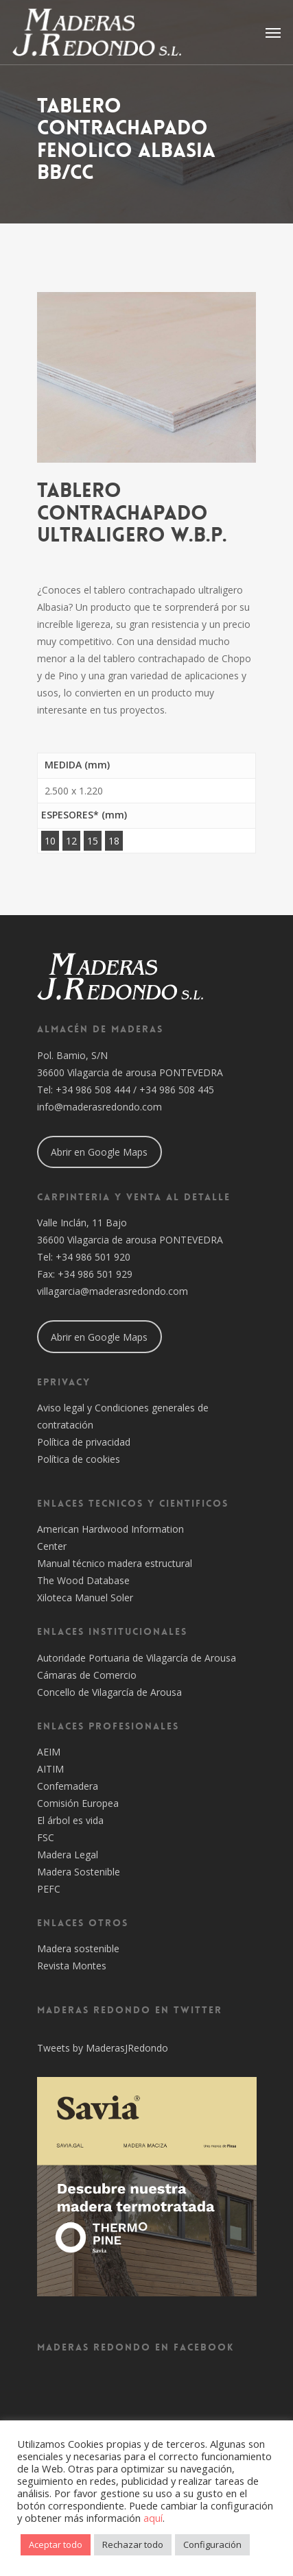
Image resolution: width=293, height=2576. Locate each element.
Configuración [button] (212, 2544)
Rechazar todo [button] (132, 2544)
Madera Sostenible (78, 1871)
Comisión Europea (78, 1803)
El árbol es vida (70, 1820)
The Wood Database (83, 1580)
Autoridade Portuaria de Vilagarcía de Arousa (136, 1657)
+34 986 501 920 (93, 1256)
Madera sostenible (78, 1948)
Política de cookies (78, 1459)
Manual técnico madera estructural (114, 1563)
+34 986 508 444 (93, 1089)
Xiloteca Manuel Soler (85, 1597)
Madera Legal (67, 1854)
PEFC (48, 1888)
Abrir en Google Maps (99, 1151)
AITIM (50, 1768)
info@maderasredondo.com (99, 1106)
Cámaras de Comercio (87, 1674)
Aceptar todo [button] (55, 2544)
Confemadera (67, 1786)
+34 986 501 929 (95, 1273)
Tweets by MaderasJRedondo (102, 2047)
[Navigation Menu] (273, 32)
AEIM (48, 1751)
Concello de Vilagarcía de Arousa (109, 1692)
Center (52, 1546)
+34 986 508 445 (176, 1089)
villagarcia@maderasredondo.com (112, 1291)
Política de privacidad (83, 1441)
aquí (153, 2518)
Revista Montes (71, 1965)
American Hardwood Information (110, 1528)
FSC (45, 1837)
